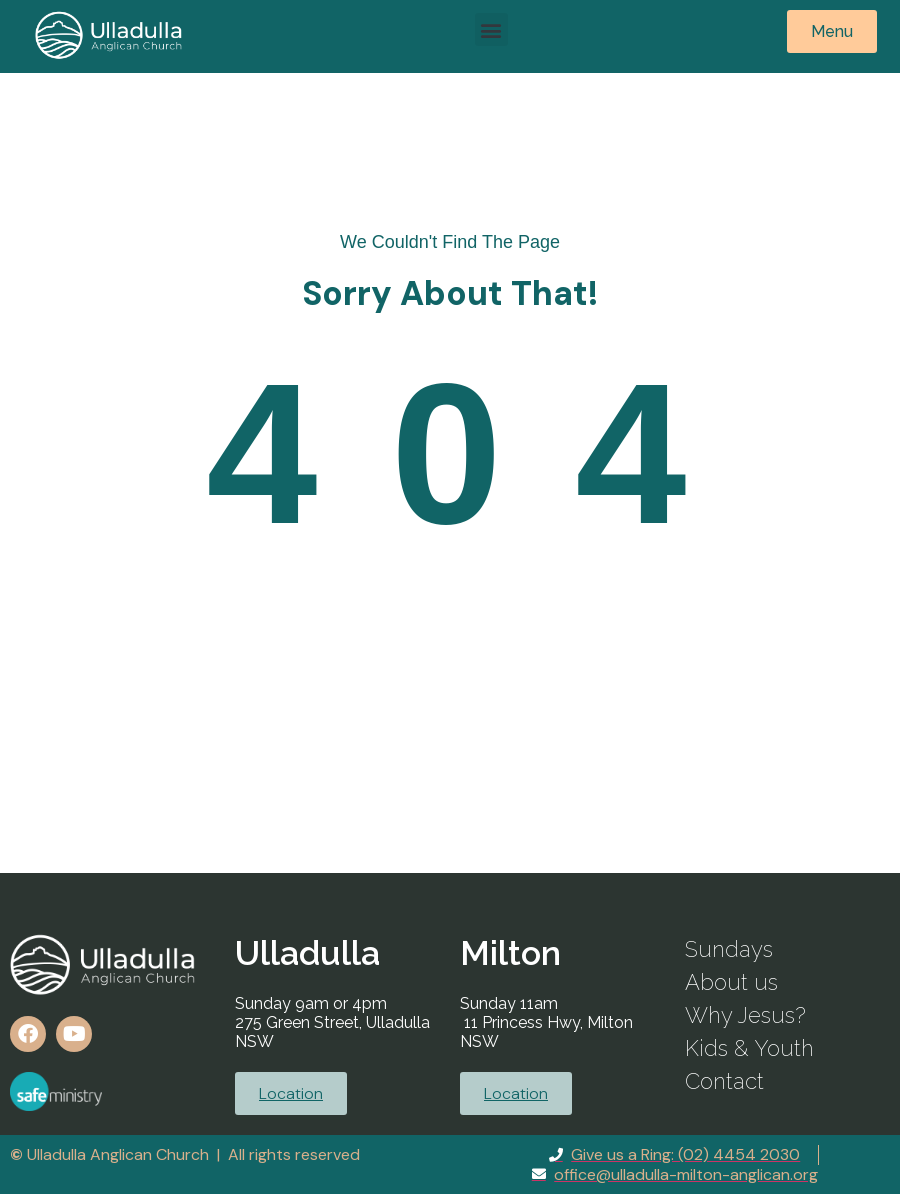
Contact (724, 1081)
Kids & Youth (749, 1048)
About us (731, 982)
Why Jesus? (745, 1015)
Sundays (729, 949)
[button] (491, 29)
